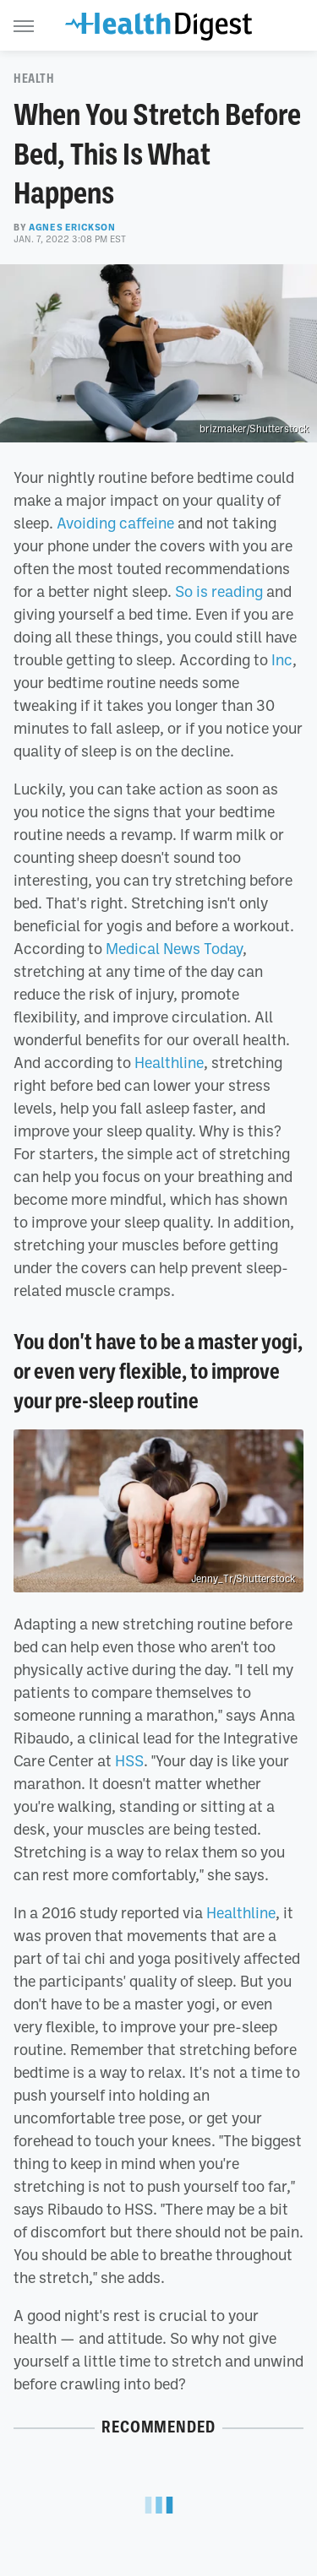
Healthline (169, 1062)
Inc (281, 659)
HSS (129, 1760)
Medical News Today (174, 948)
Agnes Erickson (72, 227)
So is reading (219, 591)
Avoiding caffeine (115, 522)
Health (34, 78)
